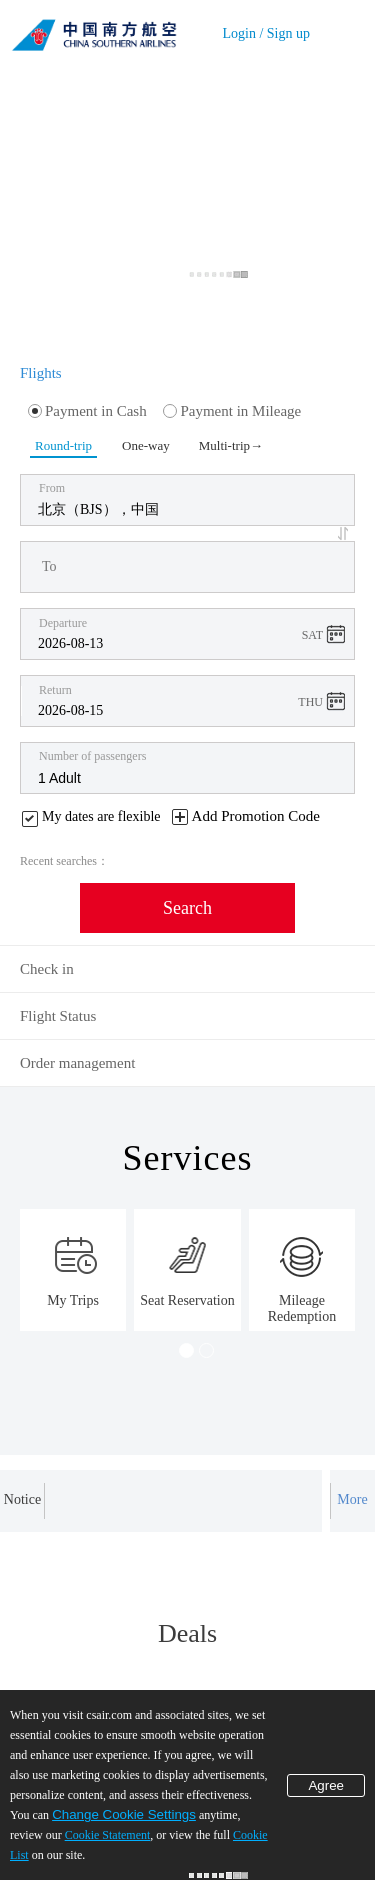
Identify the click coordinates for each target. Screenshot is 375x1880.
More (352, 1499)
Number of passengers (92, 756)
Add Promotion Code (256, 816)
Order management (77, 1063)
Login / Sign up (266, 33)
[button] (346, 533)
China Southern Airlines (94, 30)
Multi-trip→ (229, 445)
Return (55, 690)
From (52, 488)
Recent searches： (64, 861)
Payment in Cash (87, 411)
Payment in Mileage (232, 411)
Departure (63, 623)
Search (187, 908)
